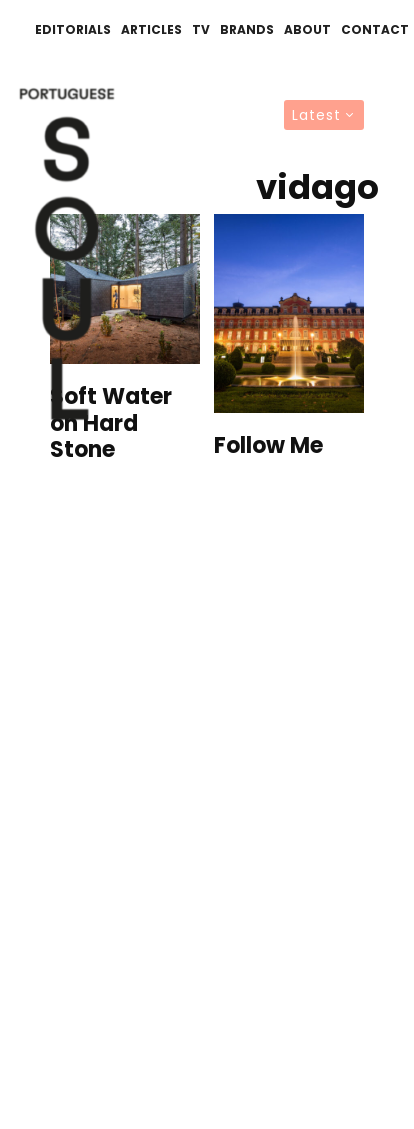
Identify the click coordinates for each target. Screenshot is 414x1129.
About (307, 29)
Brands (247, 29)
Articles (151, 29)
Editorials (73, 29)
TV (201, 29)
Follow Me (268, 446)
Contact (375, 29)
